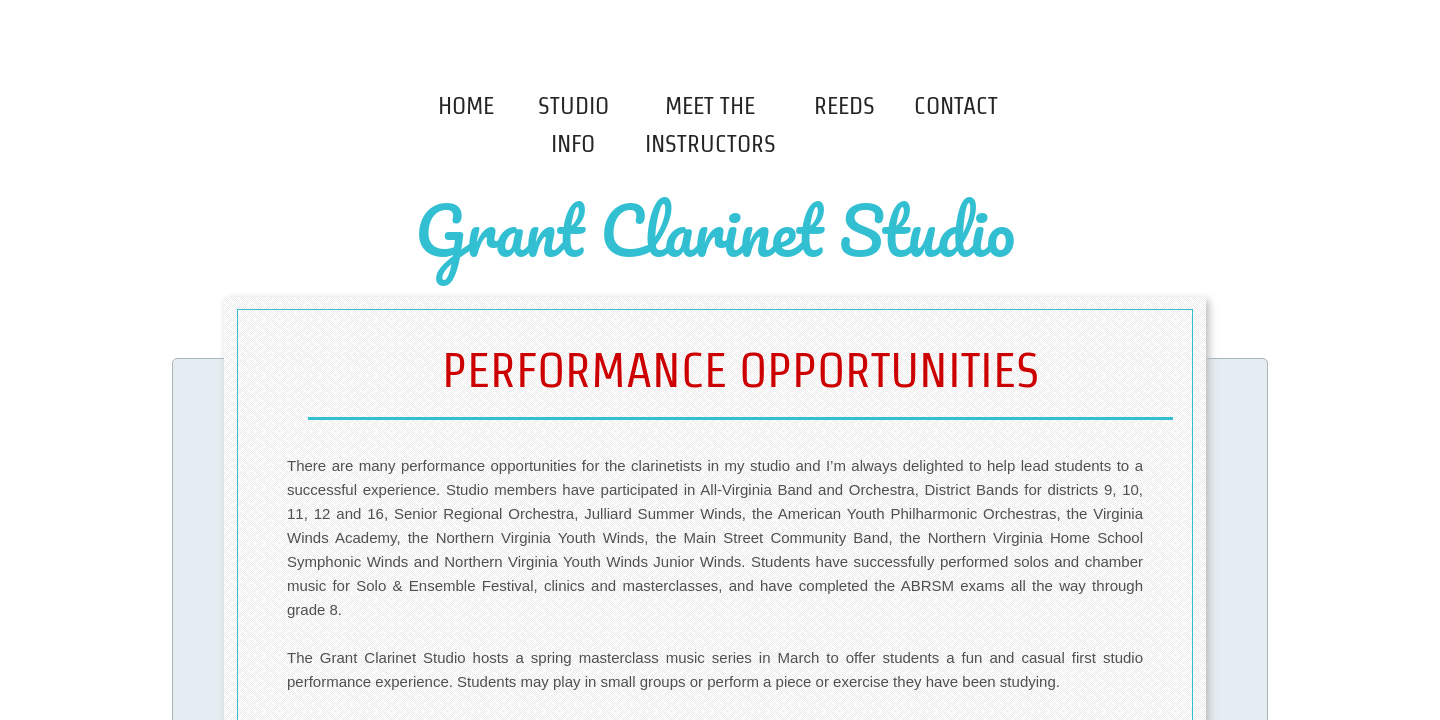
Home (466, 105)
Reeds (844, 105)
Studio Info (573, 124)
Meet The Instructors (710, 124)
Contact (956, 105)
